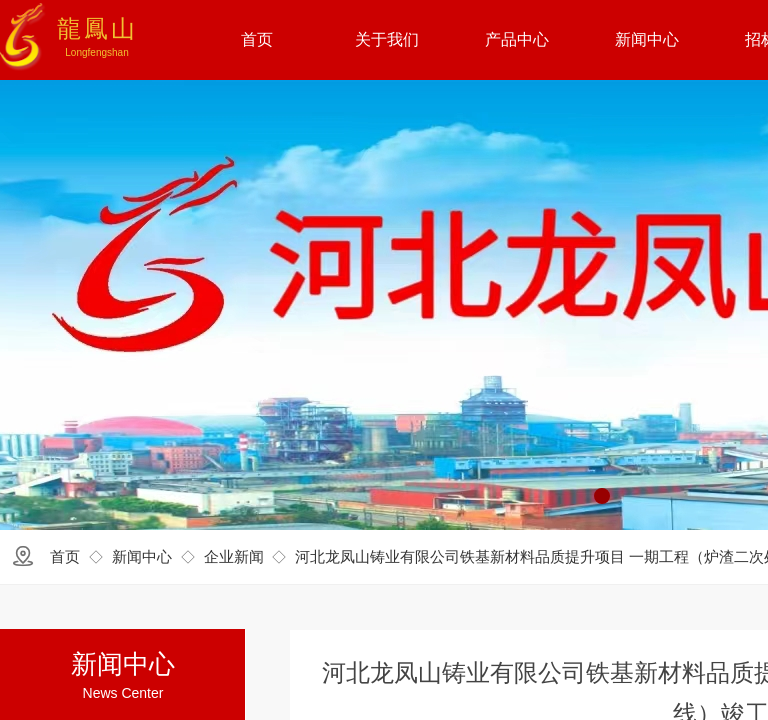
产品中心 (517, 39)
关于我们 (387, 39)
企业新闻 (234, 557)
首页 (65, 557)
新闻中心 (142, 557)
